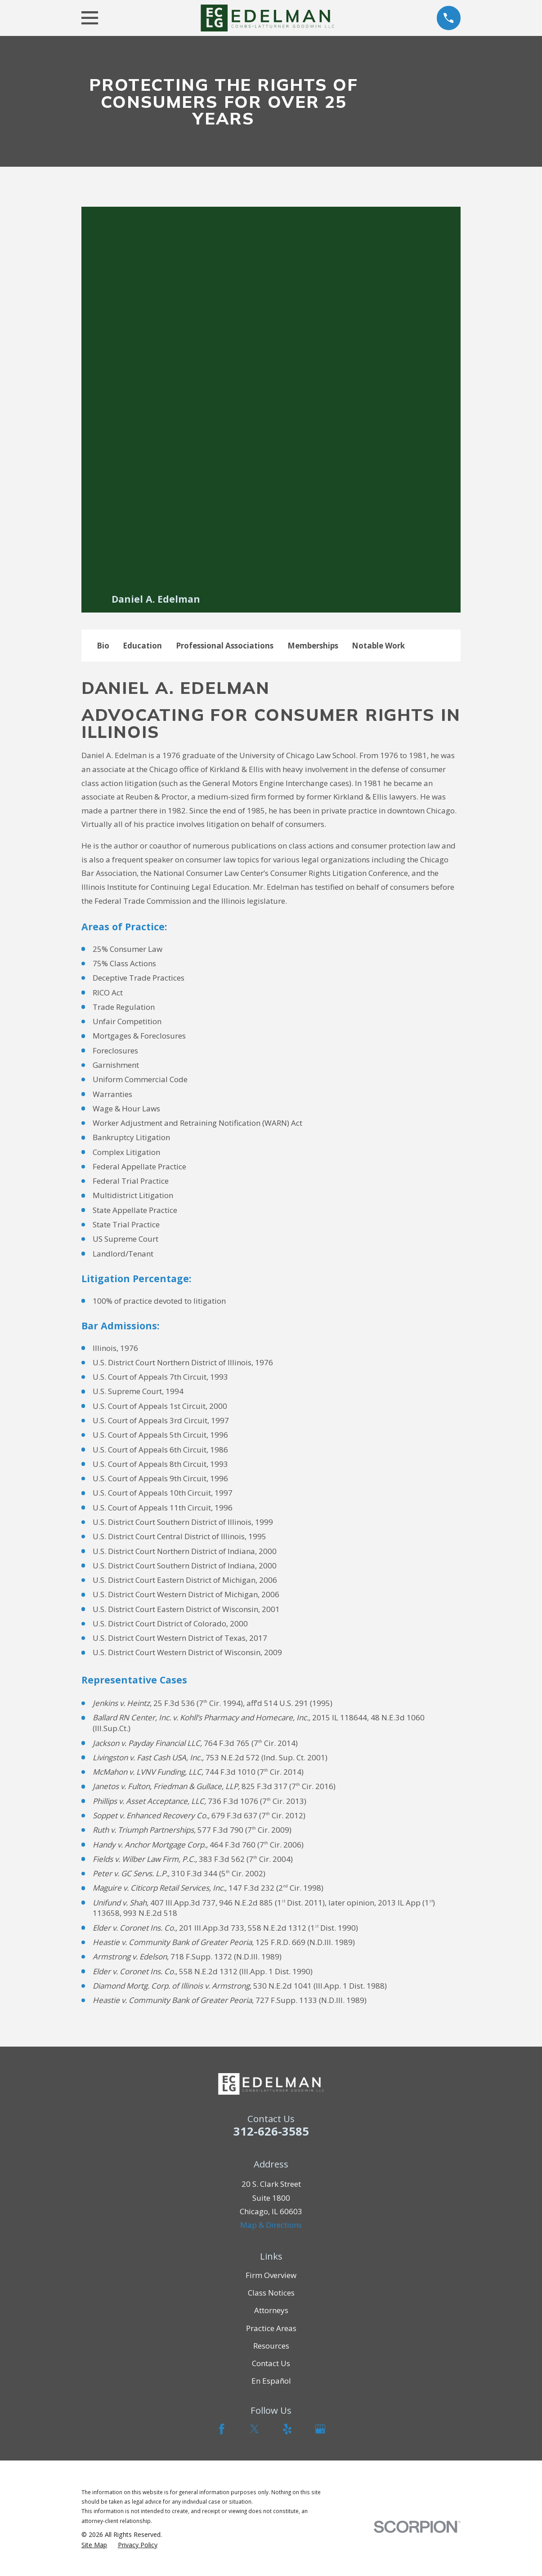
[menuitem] (94, 2544)
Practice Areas (271, 2328)
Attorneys (271, 2310)
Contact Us (271, 2363)
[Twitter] (254, 2429)
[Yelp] (287, 2429)
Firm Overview (271, 2275)
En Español (271, 2381)
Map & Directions (271, 2225)
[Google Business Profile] (320, 2429)
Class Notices (271, 2292)
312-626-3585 (271, 2131)
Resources (271, 2346)
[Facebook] (221, 2429)
